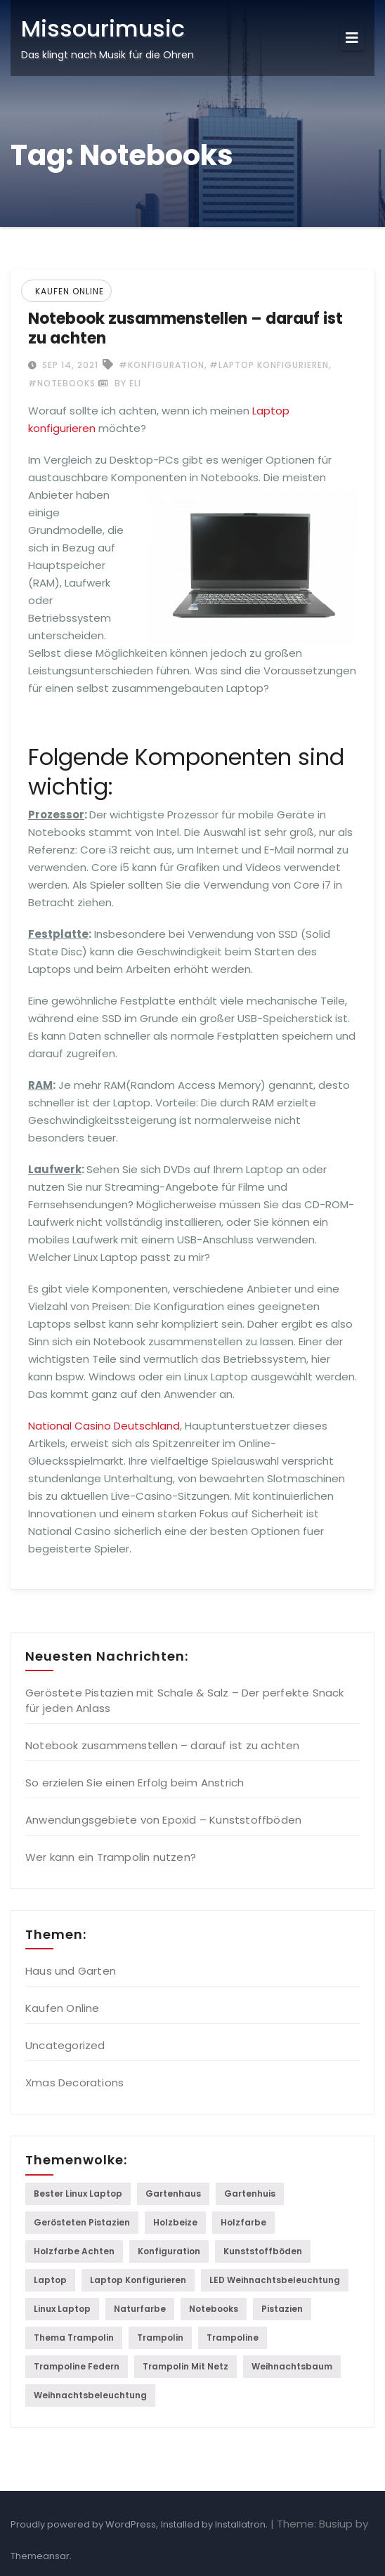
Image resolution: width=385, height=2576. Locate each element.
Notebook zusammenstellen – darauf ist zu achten (185, 328)
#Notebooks (62, 383)
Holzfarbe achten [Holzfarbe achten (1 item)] (74, 2251)
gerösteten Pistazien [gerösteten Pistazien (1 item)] (82, 2222)
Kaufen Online (69, 291)
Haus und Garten (70, 1970)
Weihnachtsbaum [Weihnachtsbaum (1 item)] (292, 2366)
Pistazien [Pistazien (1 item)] (282, 2309)
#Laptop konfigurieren (269, 365)
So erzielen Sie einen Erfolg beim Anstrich (134, 1782)
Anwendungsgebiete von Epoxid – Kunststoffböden (163, 1819)
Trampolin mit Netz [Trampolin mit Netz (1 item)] (185, 2366)
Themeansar (40, 2556)
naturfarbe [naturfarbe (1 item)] (140, 2309)
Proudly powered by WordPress (83, 2524)
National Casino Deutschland (104, 1425)
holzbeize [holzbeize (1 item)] (175, 2222)
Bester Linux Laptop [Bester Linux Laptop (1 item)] (78, 2193)
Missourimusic (103, 28)
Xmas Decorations (74, 2082)
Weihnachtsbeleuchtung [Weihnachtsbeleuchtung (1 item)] (90, 2395)
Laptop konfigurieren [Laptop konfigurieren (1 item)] (138, 2280)
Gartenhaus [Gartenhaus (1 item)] (173, 2193)
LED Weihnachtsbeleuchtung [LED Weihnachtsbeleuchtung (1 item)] (274, 2280)
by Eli (119, 383)
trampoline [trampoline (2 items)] (233, 2337)
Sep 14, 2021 (68, 365)
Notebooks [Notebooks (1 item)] (213, 2309)
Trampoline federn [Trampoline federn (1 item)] (76, 2366)
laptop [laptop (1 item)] (50, 2280)
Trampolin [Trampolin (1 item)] (160, 2337)
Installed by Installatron (213, 2524)
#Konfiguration (161, 365)
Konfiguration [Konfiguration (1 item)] (169, 2251)
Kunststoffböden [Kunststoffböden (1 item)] (262, 2251)
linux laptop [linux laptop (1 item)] (62, 2309)
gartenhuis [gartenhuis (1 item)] (249, 2193)
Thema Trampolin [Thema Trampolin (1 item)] (74, 2337)
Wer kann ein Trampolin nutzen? (110, 1857)
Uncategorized (65, 2045)
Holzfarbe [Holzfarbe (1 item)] (243, 2222)
